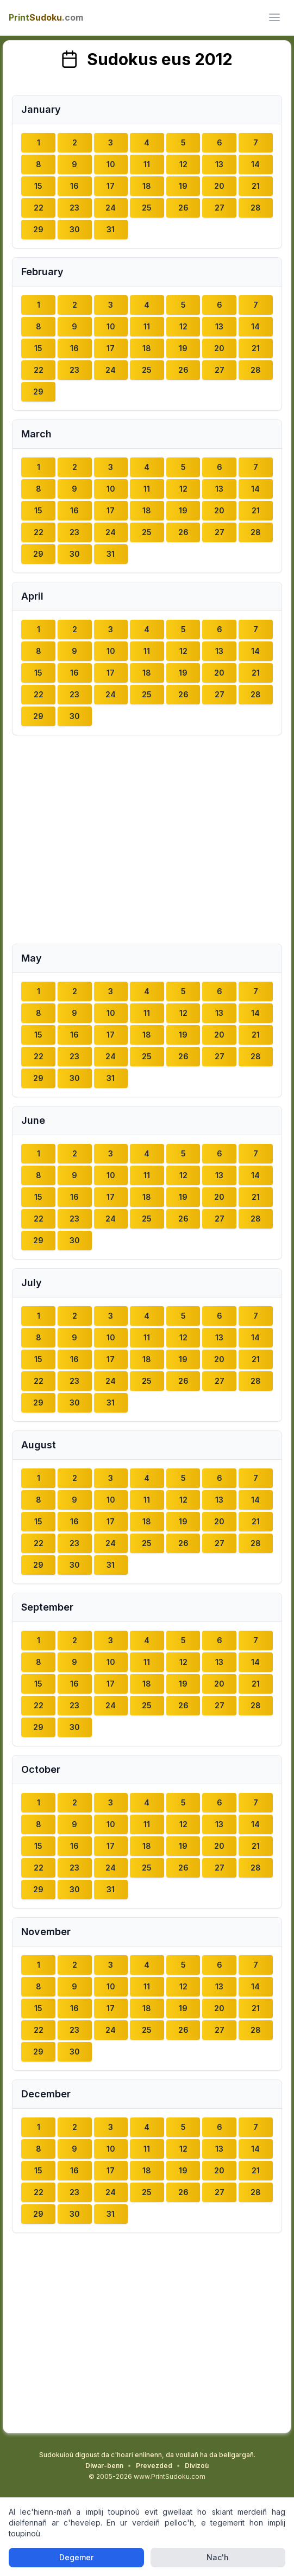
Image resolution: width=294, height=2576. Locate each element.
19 (183, 185)
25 (147, 207)
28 (256, 207)
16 (74, 185)
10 (111, 164)
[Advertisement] (147, 839)
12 (183, 164)
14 (255, 164)
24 (110, 207)
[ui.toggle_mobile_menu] (274, 17)
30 (75, 229)
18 (146, 185)
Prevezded (154, 2465)
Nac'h (218, 2557)
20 (219, 185)
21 (256, 185)
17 (111, 185)
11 (146, 164)
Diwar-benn (104, 2465)
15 (38, 185)
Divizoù (197, 2465)
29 (38, 229)
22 (38, 207)
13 (219, 164)
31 (111, 229)
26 (183, 207)
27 (219, 207)
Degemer (76, 2557)
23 (74, 207)
